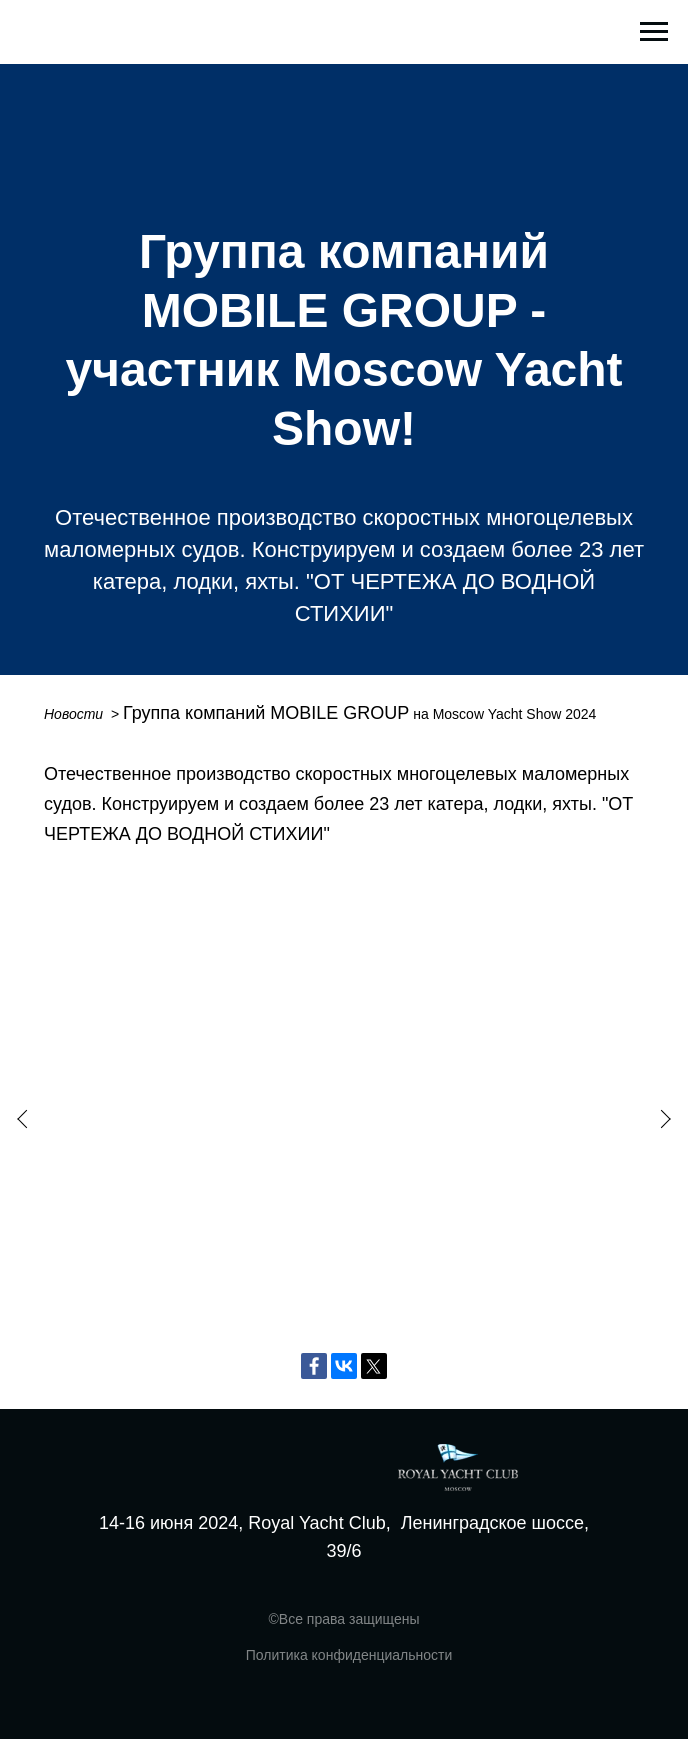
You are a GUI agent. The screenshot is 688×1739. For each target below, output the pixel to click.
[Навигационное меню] (654, 32)
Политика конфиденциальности (349, 1655)
